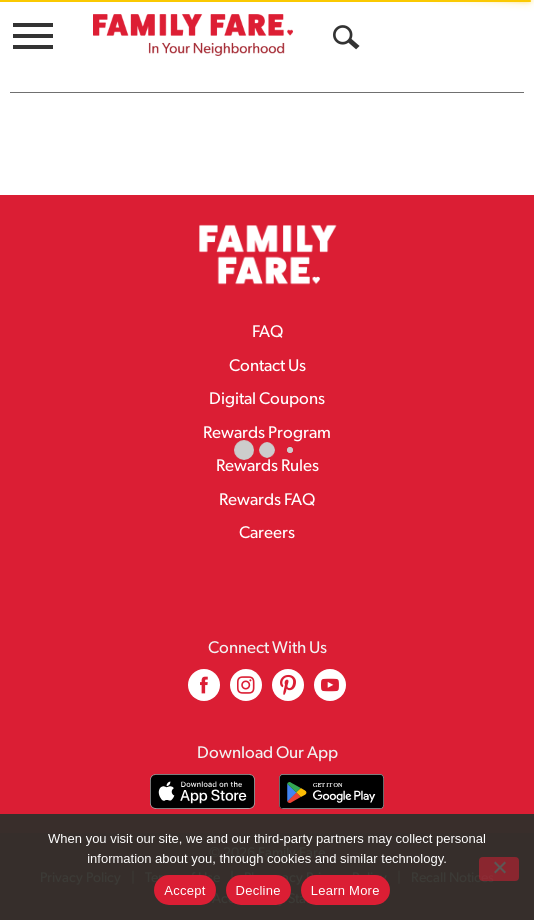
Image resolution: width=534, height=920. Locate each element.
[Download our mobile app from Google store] (331, 791)
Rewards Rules (267, 466)
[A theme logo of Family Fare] (193, 34)
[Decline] (499, 869)
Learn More (345, 890)
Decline (258, 890)
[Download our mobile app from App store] (202, 791)
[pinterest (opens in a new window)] (288, 692)
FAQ (267, 332)
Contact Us (267, 366)
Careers (267, 533)
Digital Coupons (267, 399)
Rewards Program (267, 433)
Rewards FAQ (267, 500)
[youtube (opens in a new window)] (330, 692)
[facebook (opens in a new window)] (204, 692)
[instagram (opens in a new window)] (246, 692)
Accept (184, 890)
